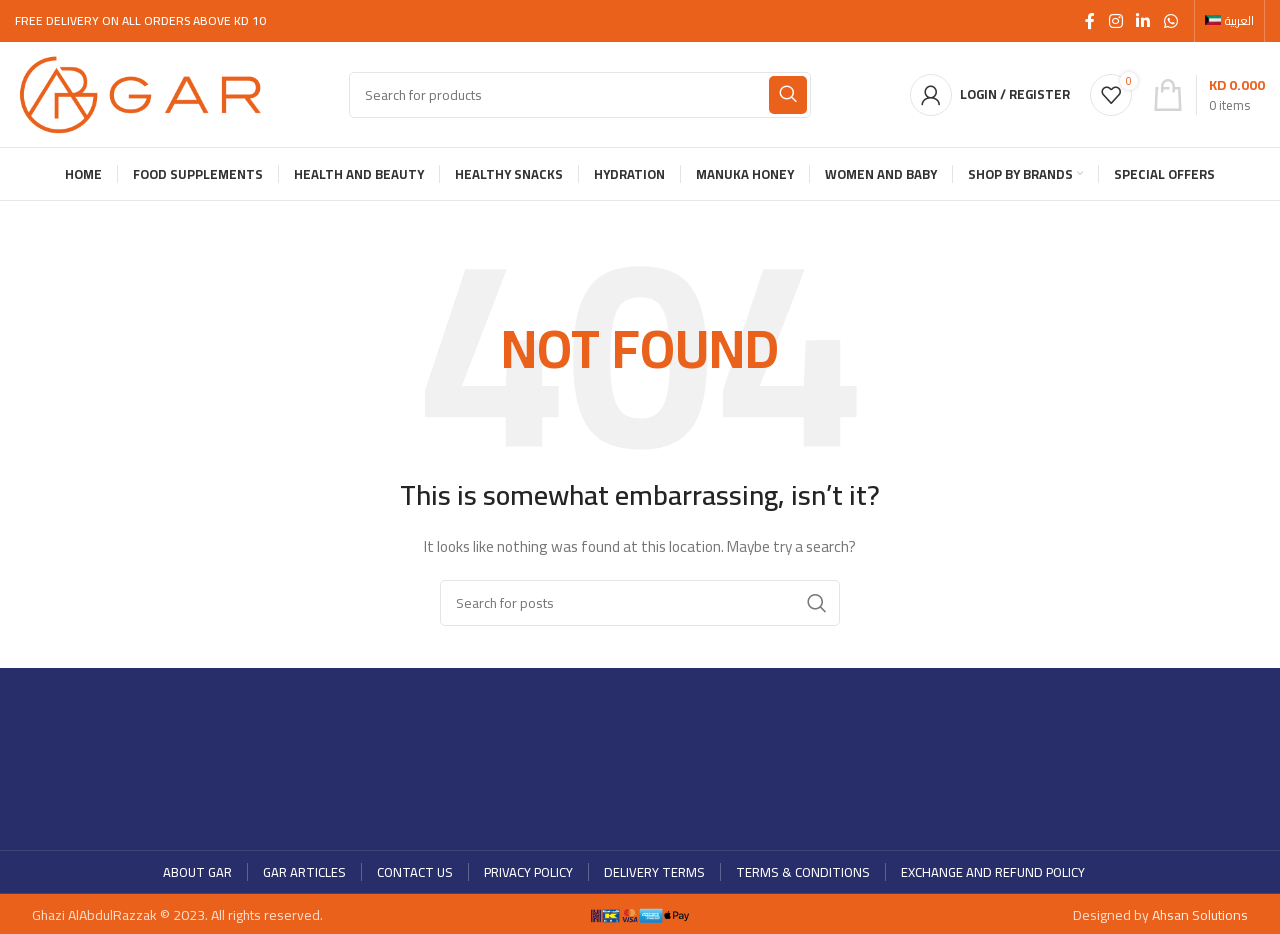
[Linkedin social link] (1143, 21)
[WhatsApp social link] (1170, 21)
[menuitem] (1229, 21)
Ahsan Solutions (1200, 915)
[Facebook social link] (1090, 21)
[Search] (580, 95)
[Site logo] (140, 93)
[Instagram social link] (1115, 21)
